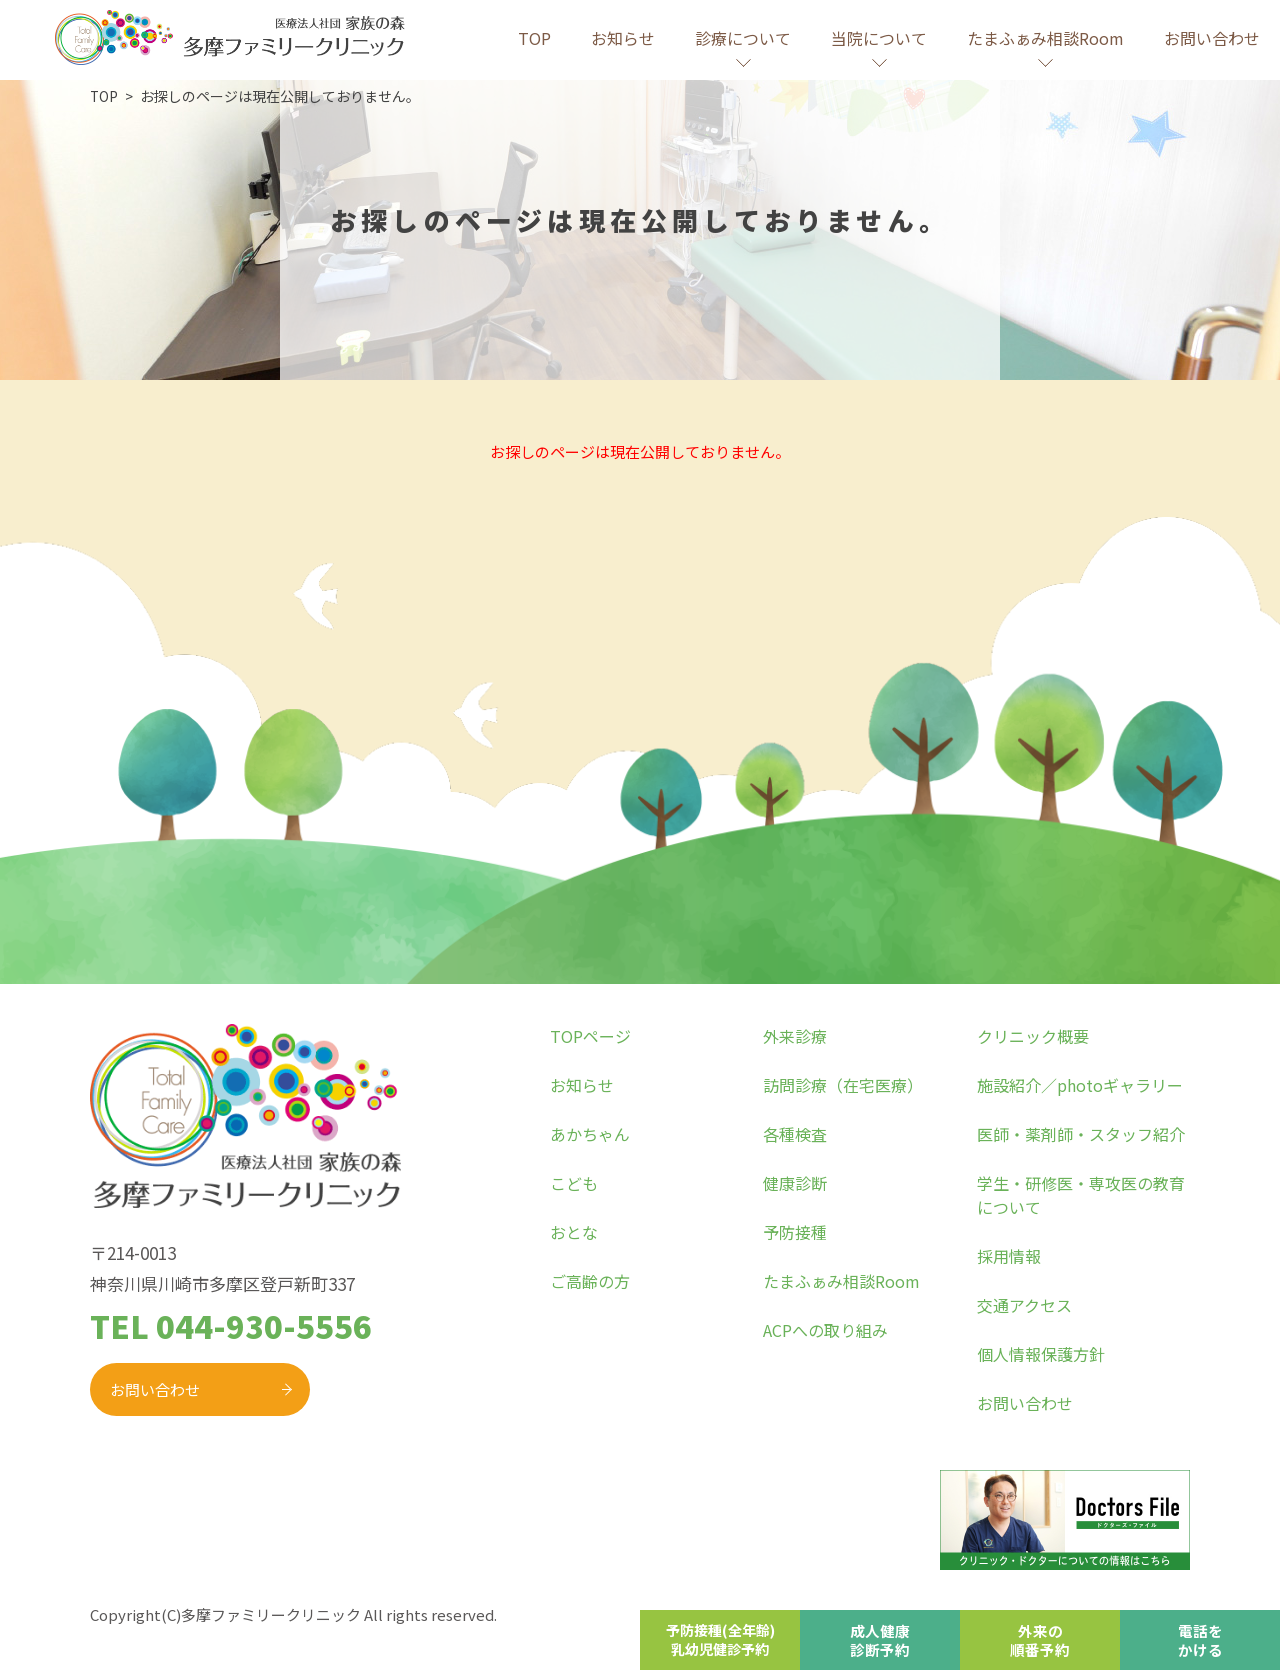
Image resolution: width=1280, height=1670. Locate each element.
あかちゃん (590, 1134)
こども (574, 1183)
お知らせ (623, 38)
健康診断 (795, 1183)
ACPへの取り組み (825, 1330)
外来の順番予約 (1040, 1639)
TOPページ (590, 1036)
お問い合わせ (1212, 38)
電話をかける (1200, 1639)
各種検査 (795, 1134)
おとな (574, 1232)
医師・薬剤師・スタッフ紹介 (1081, 1134)
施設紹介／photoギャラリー (1080, 1085)
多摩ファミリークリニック (271, 1614)
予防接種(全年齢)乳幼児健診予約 (720, 1639)
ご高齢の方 (590, 1281)
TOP (534, 38)
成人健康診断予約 (880, 1639)
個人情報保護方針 (1041, 1354)
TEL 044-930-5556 (231, 1325)
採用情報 (1009, 1256)
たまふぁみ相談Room (841, 1281)
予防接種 (795, 1232)
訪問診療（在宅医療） (843, 1085)
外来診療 (795, 1036)
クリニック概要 (1033, 1036)
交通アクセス (1024, 1305)
